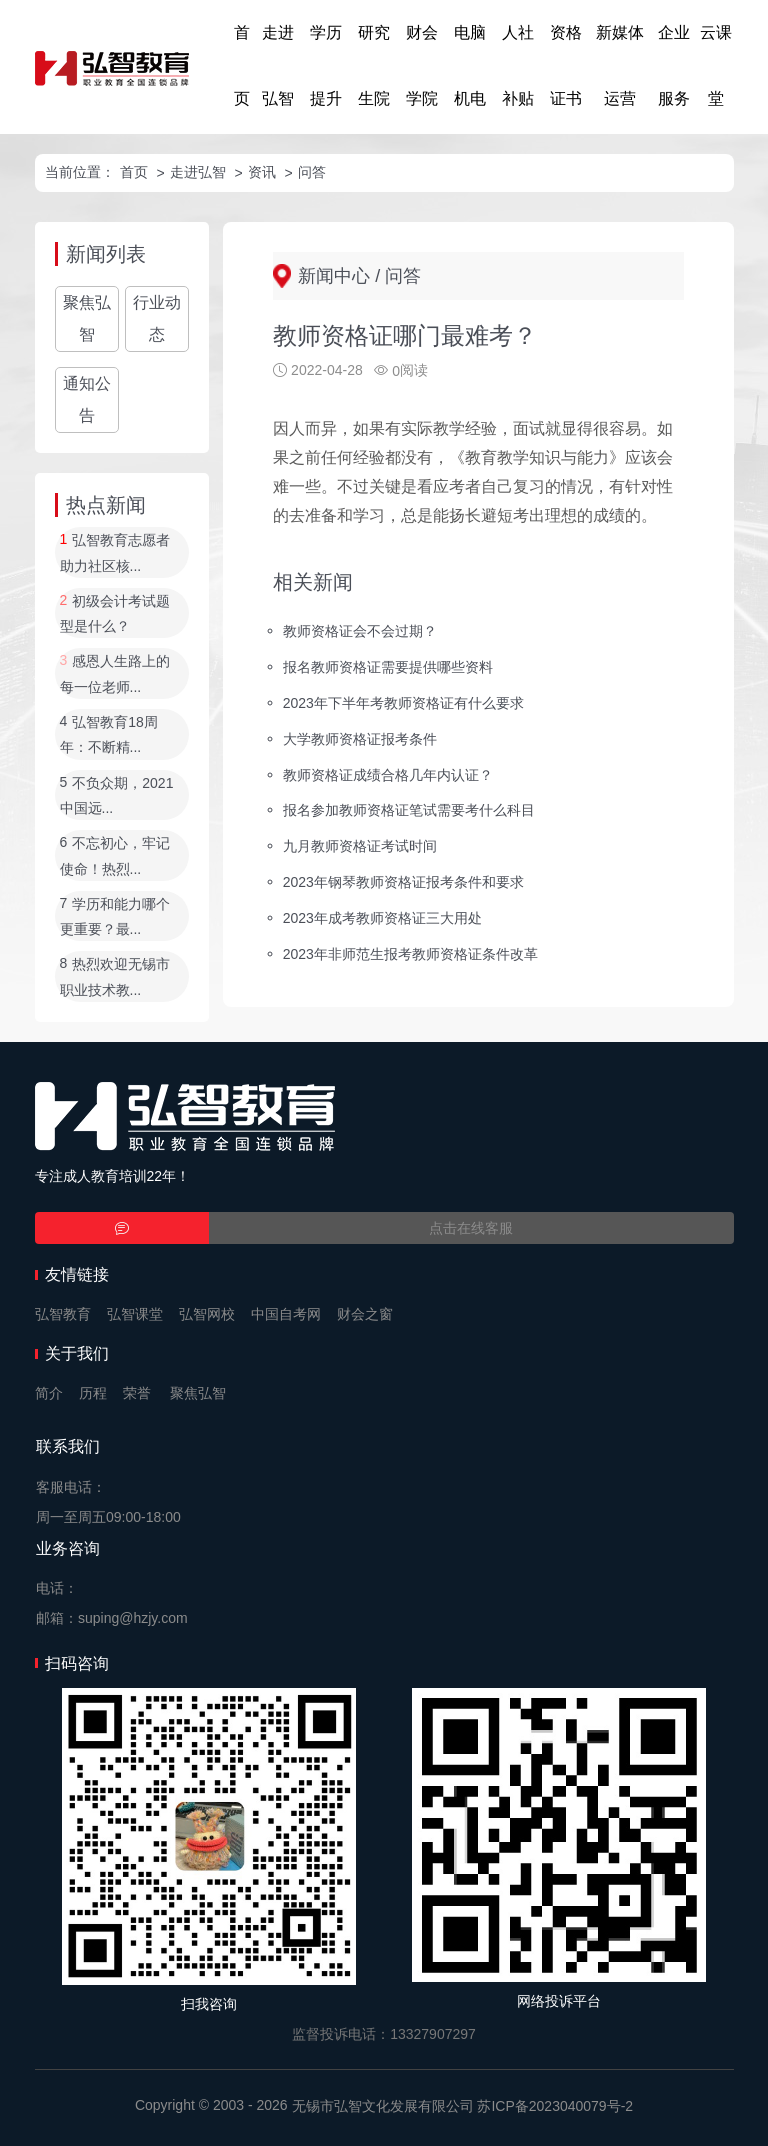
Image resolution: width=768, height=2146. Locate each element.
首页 (242, 65)
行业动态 (157, 318)
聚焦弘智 (87, 318)
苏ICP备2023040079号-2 (555, 2106)
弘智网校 (207, 1314)
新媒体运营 (620, 65)
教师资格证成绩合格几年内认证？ (388, 774)
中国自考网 (286, 1314)
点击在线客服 (471, 1228)
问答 (312, 172)
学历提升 (326, 65)
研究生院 (374, 65)
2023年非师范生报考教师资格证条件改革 (410, 954)
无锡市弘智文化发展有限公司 (383, 2106)
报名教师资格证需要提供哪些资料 (388, 667)
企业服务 (674, 65)
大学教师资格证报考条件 (360, 738)
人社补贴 (518, 65)
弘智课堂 (135, 1314)
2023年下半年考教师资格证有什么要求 (403, 702)
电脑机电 (470, 65)
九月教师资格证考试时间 (360, 846)
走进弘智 (278, 65)
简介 (49, 1393)
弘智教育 (63, 1314)
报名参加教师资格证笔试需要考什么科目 (409, 810)
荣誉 (137, 1393)
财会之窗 (365, 1314)
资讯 (262, 172)
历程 (93, 1393)
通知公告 (87, 399)
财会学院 (422, 65)
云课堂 (716, 65)
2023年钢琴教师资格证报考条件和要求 (403, 882)
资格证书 (566, 65)
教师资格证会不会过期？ (360, 631)
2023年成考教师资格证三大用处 (382, 918)
